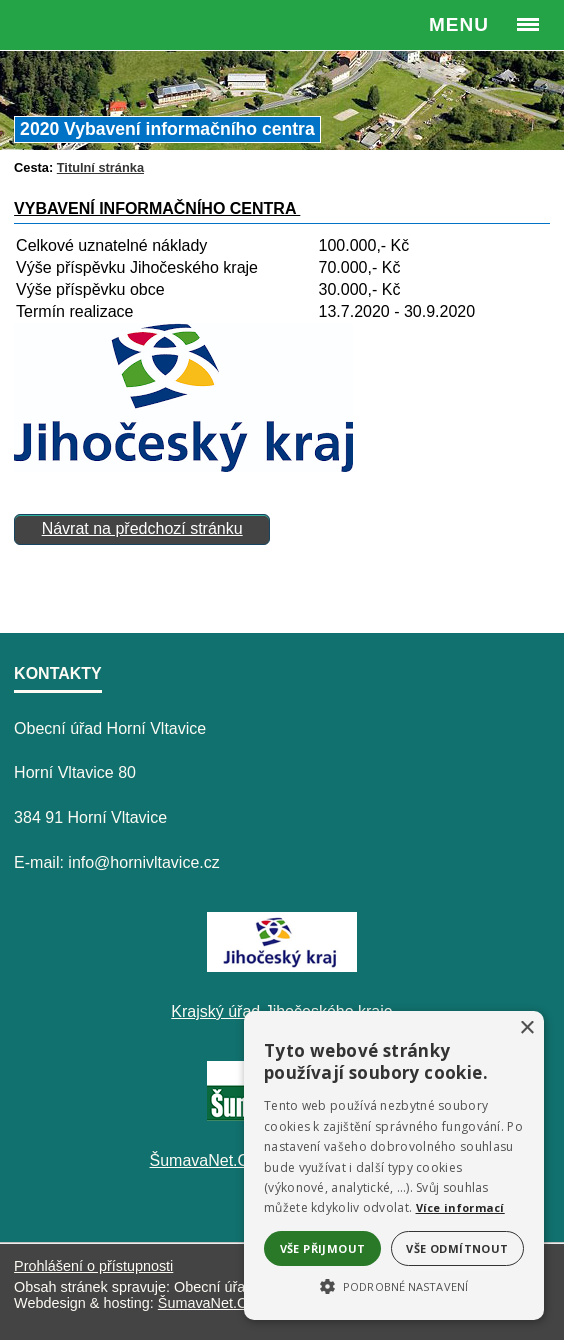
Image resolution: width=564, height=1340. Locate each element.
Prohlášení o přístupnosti (93, 1266)
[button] (394, 1285)
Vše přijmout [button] (323, 1248)
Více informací (460, 1207)
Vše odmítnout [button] (457, 1248)
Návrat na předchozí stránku (142, 528)
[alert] (394, 1165)
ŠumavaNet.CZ (207, 1303)
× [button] (526, 1028)
